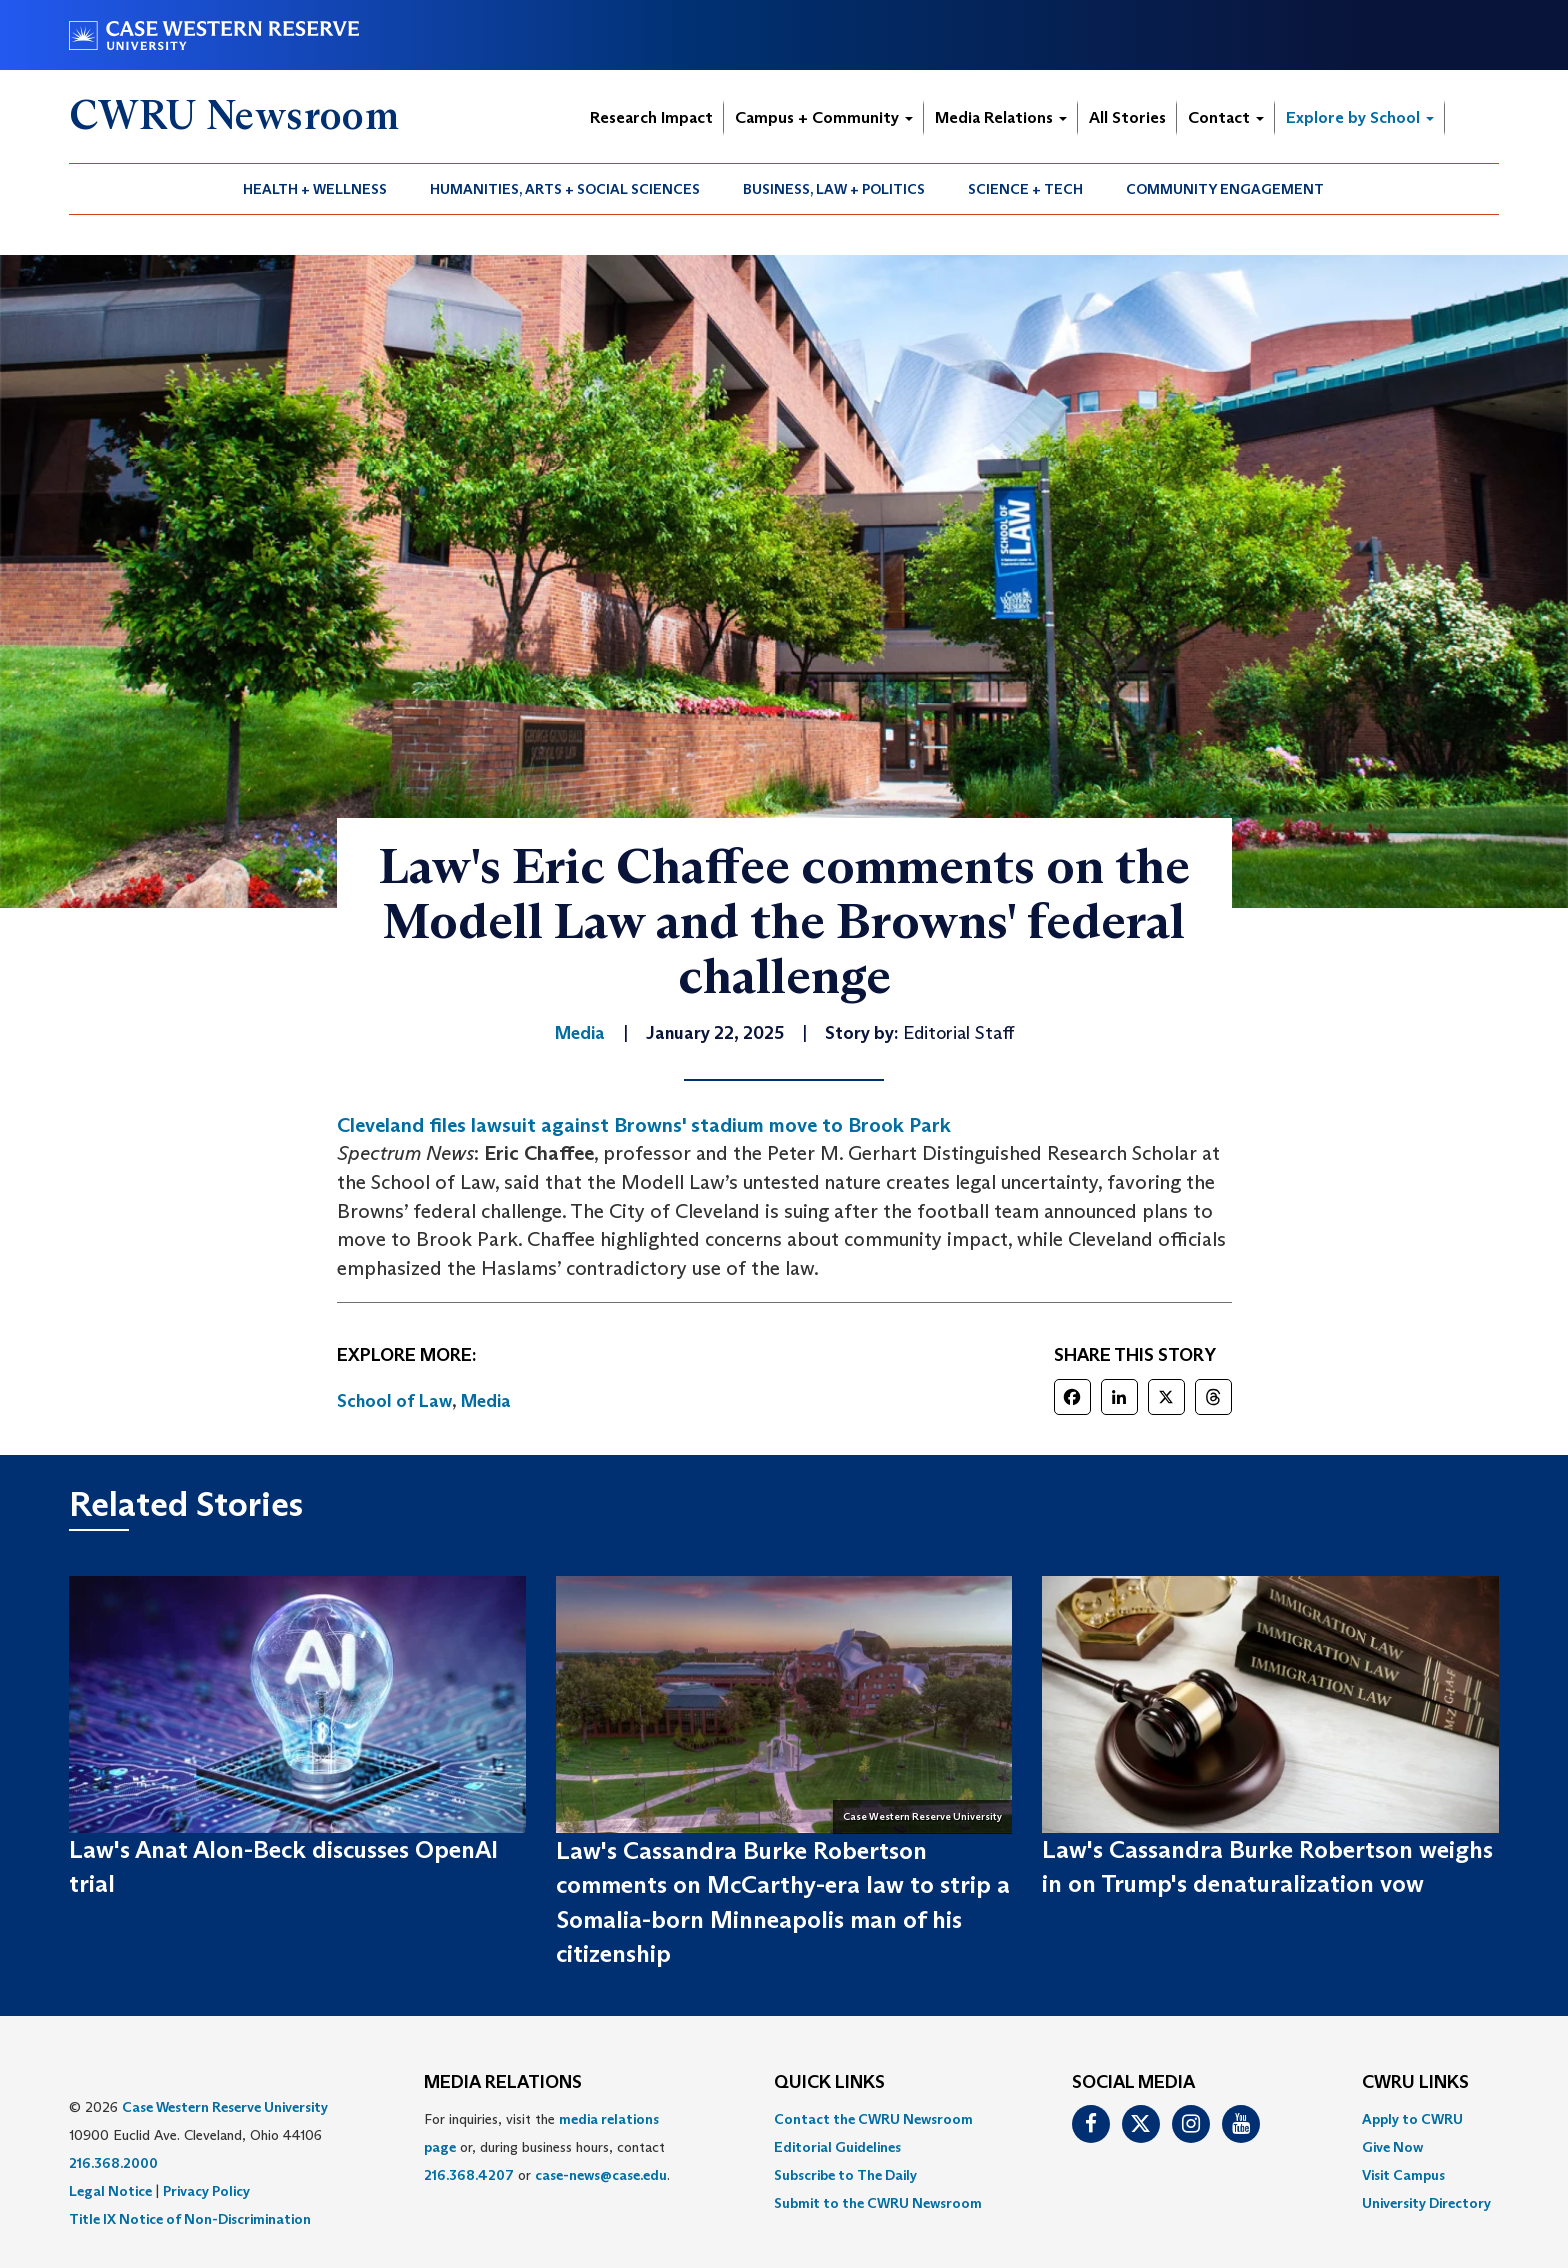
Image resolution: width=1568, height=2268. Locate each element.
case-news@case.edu (601, 2175)
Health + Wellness (315, 189)
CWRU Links (1415, 2083)
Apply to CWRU (1412, 2119)
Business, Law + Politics (834, 189)
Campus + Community (824, 117)
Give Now (1392, 2147)
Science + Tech (1025, 189)
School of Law (394, 1401)
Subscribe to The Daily (845, 2175)
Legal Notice (110, 2191)
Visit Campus (1403, 2175)
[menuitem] (315, 189)
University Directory (1426, 2203)
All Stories (1127, 117)
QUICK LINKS (829, 2083)
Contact (1226, 117)
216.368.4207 (469, 2175)
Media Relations (1001, 117)
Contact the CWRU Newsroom (873, 2119)
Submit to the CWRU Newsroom (878, 2203)
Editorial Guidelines (837, 2147)
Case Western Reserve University (225, 2107)
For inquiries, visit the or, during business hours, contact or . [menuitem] (547, 2147)
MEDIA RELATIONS (503, 2083)
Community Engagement (1225, 189)
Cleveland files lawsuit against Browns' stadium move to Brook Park (644, 1125)
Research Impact (651, 117)
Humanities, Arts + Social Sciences (565, 189)
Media (486, 1401)
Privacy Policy (206, 2191)
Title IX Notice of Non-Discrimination (190, 2219)
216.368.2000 (113, 2163)
